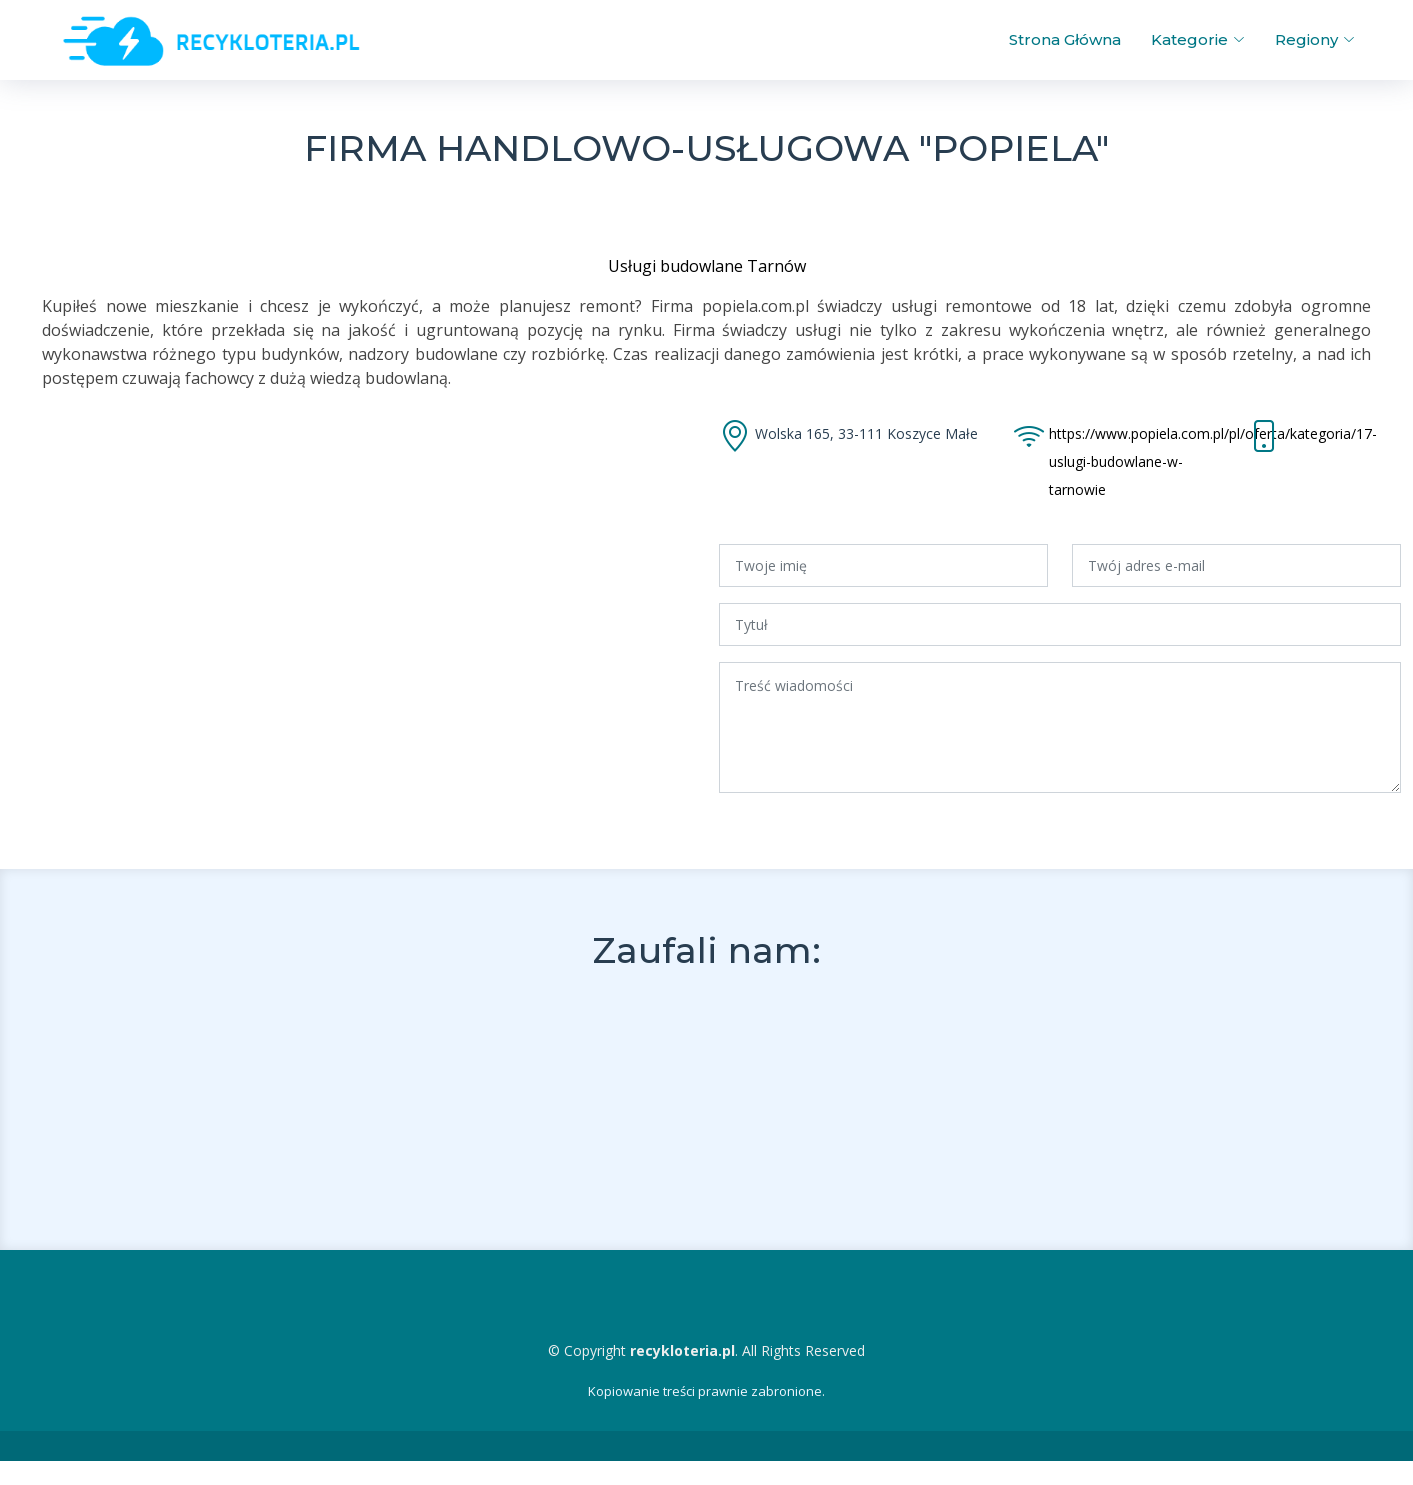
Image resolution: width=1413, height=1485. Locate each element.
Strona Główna (1065, 39)
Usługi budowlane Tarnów (707, 266)
